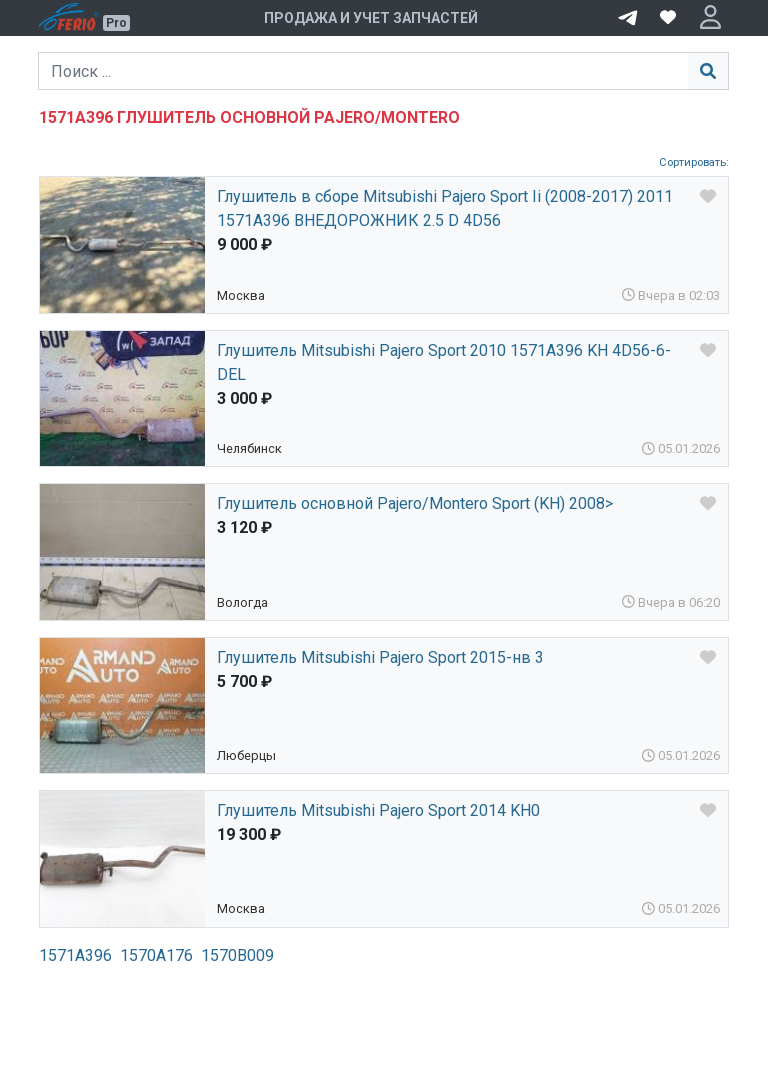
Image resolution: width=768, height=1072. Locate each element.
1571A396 (75, 955)
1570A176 (156, 955)
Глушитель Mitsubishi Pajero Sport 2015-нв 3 (380, 657)
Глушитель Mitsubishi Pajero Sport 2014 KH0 (378, 810)
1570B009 (237, 955)
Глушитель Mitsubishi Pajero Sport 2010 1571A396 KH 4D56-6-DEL (444, 362)
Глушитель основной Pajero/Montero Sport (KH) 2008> (415, 503)
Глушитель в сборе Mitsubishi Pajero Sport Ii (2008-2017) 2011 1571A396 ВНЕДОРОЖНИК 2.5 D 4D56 (445, 208)
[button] (710, 18)
